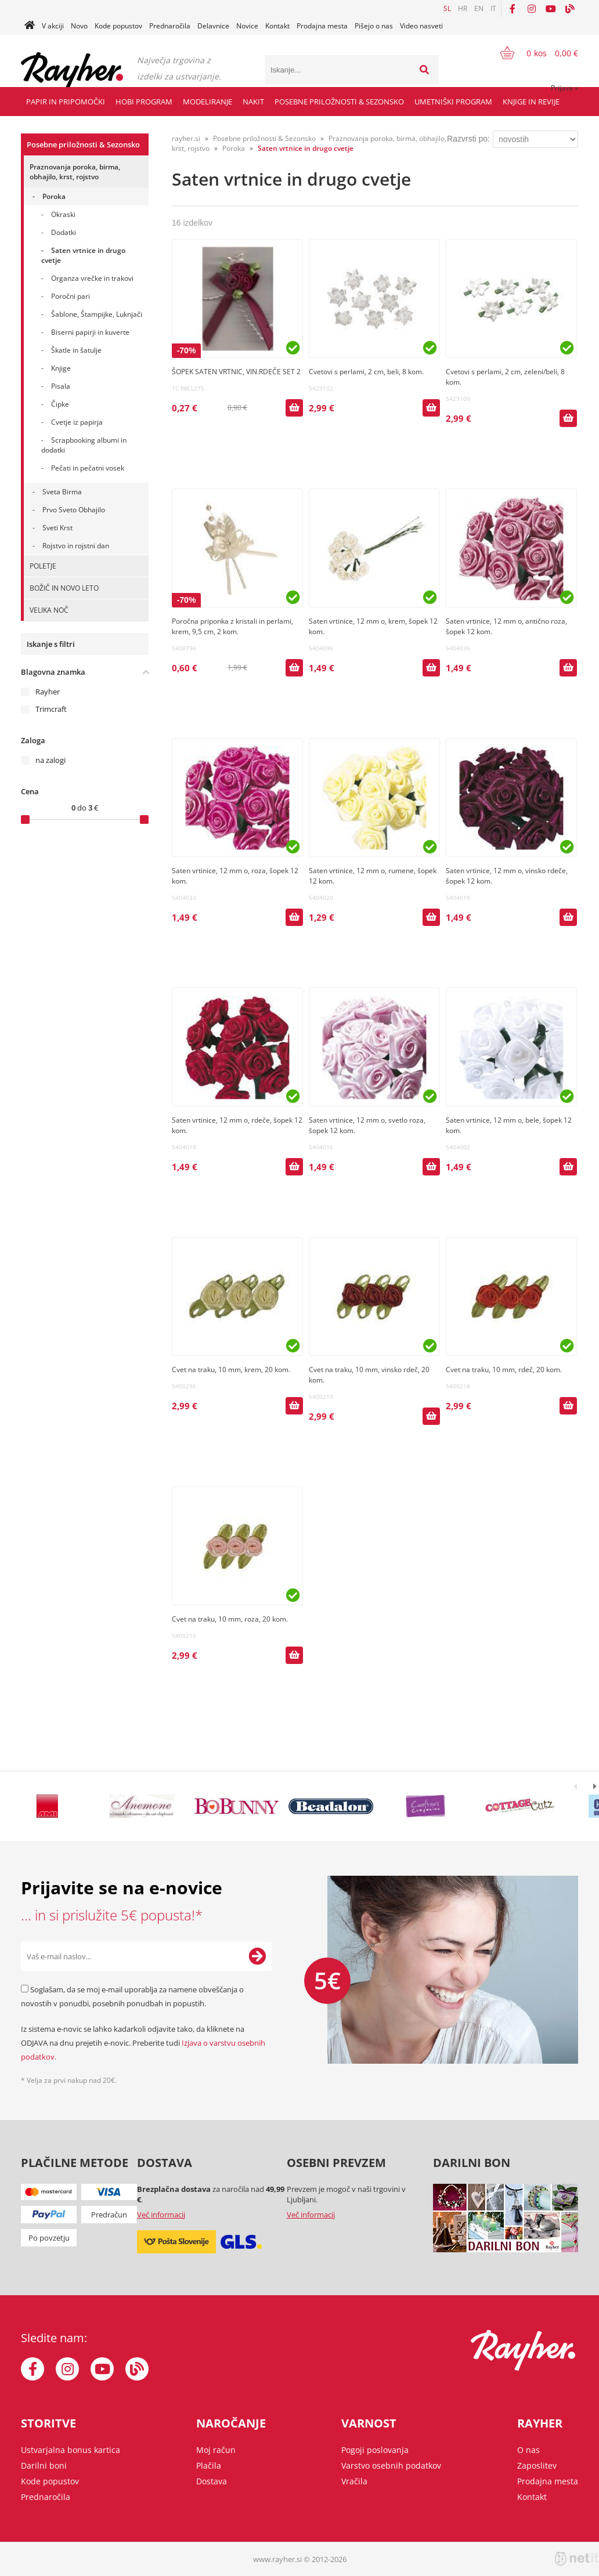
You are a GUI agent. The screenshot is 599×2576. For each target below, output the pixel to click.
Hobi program (144, 101)
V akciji (53, 26)
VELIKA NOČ (49, 610)
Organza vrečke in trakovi (92, 278)
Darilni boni (44, 2465)
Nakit (253, 101)
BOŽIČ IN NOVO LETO (64, 588)
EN (478, 8)
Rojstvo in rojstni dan (75, 546)
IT (493, 8)
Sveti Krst (57, 528)
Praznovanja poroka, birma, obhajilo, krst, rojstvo (75, 172)
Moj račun (216, 2449)
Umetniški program (453, 101)
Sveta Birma (62, 492)
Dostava (211, 2481)
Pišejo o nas (374, 26)
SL (447, 8)
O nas (528, 2449)
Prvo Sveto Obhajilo (73, 510)
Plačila (208, 2465)
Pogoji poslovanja (375, 2449)
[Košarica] (532, 52)
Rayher (47, 691)
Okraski (63, 214)
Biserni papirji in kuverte (90, 332)
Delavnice (213, 26)
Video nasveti (421, 26)
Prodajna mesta (322, 26)
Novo (79, 26)
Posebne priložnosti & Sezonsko (339, 101)
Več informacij (161, 2214)
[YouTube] (551, 9)
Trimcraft (51, 709)
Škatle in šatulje (76, 350)
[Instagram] (532, 9)
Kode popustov (118, 26)
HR (462, 8)
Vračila (354, 2481)
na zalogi (50, 760)
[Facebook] (512, 9)
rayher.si (186, 138)
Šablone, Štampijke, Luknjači (96, 314)
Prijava (564, 88)
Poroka (54, 196)
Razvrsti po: (468, 138)
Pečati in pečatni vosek (87, 468)
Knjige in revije (531, 101)
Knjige (61, 368)
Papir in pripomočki (65, 101)
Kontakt (277, 26)
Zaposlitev (537, 2465)
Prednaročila (169, 26)
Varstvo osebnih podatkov (391, 2465)
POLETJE (43, 566)
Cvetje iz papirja (77, 422)
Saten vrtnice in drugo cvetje (83, 255)
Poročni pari (70, 296)
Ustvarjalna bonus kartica (70, 2449)
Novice (247, 26)
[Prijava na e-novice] (257, 1956)
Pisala (60, 386)
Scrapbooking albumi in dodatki (84, 445)
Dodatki (63, 232)
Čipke (60, 404)
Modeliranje (207, 101)
